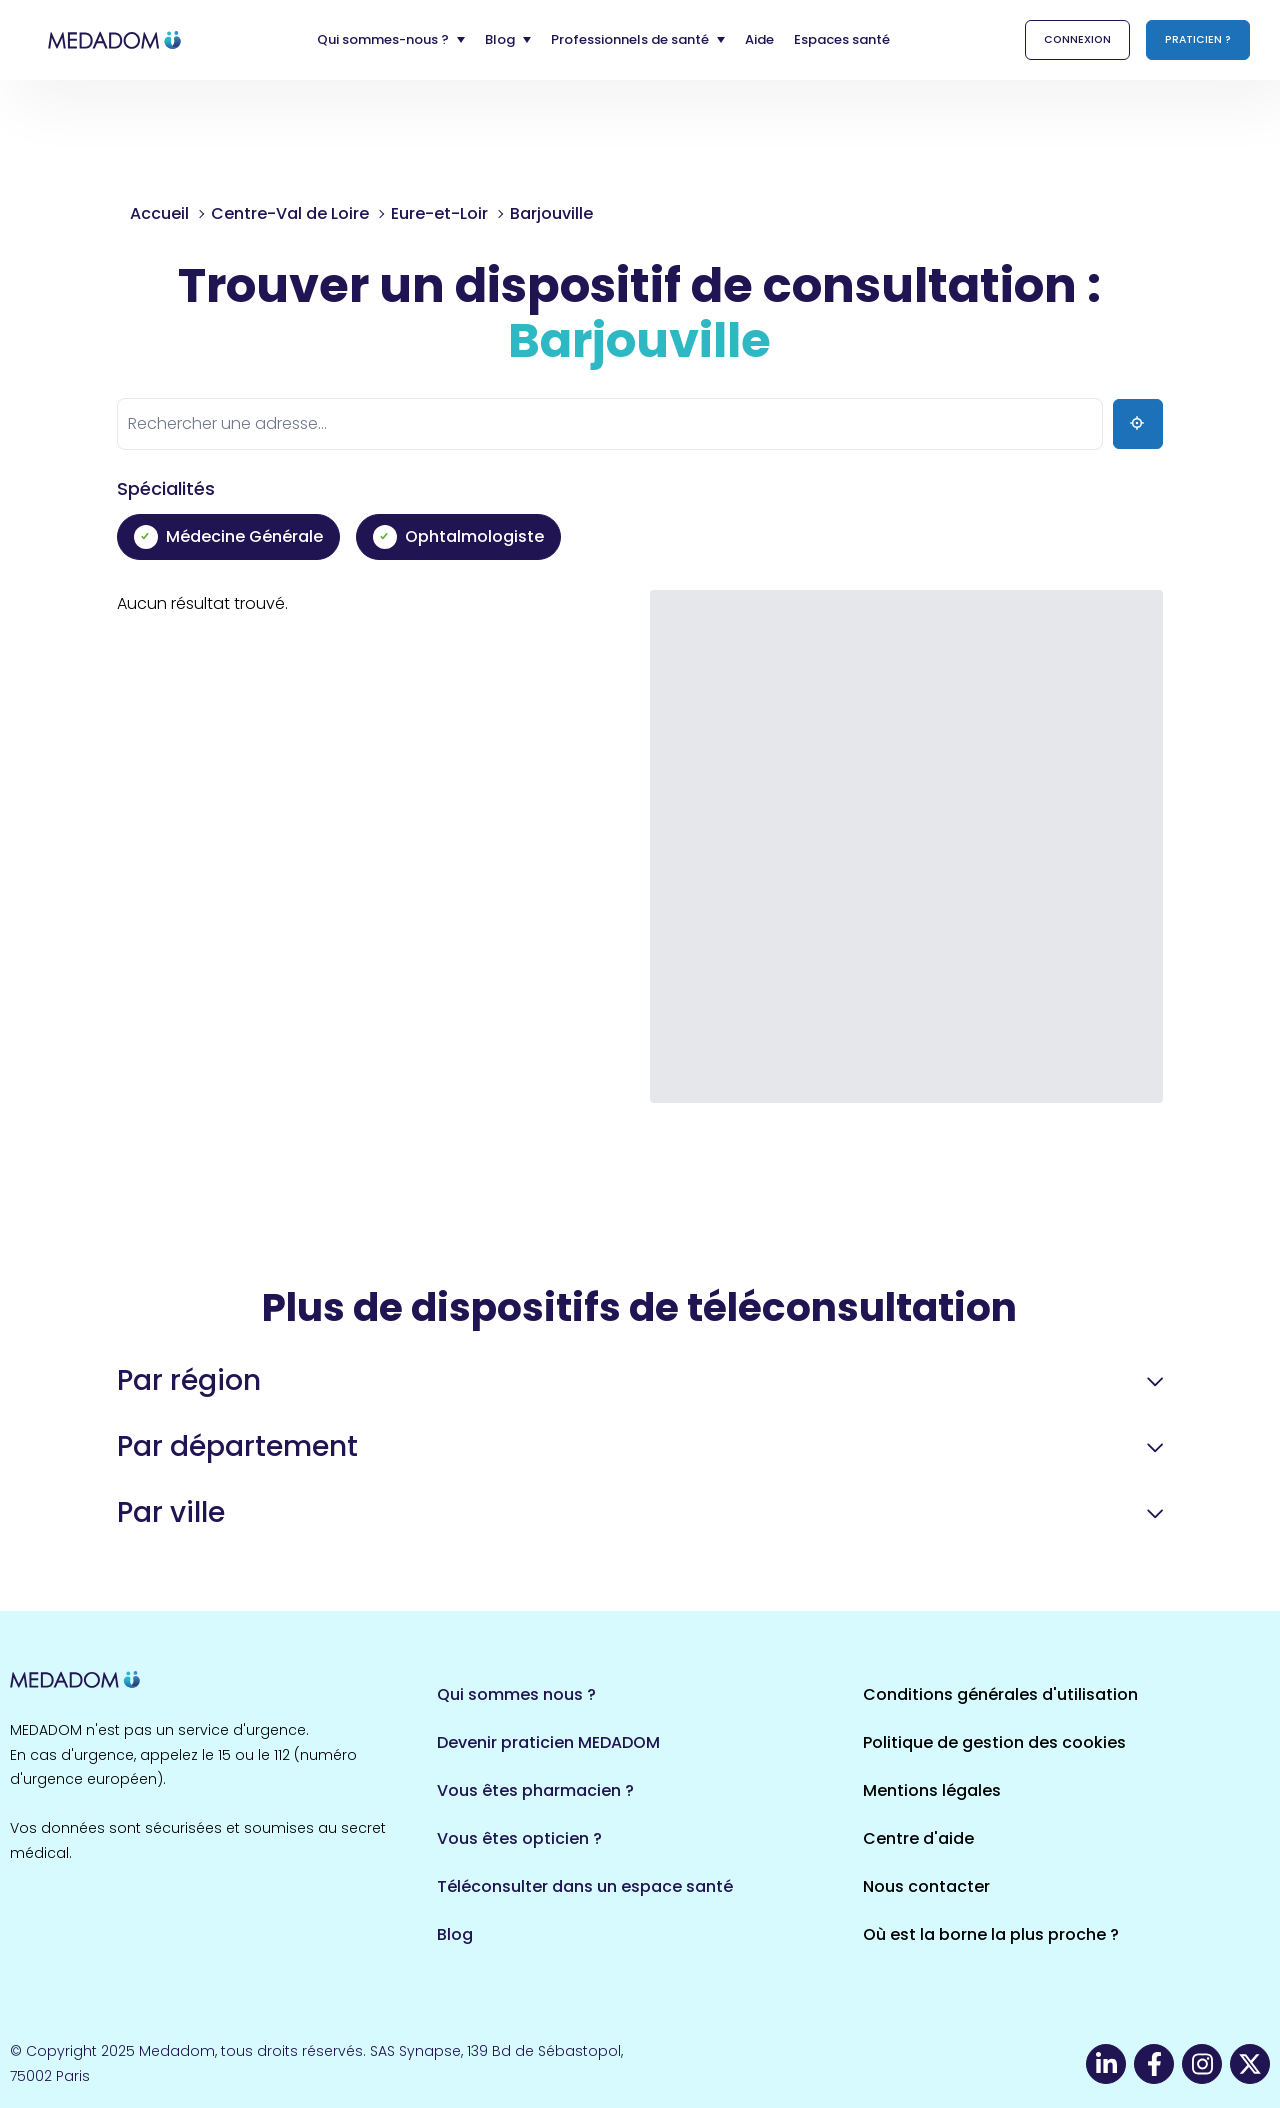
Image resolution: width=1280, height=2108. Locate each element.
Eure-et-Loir (439, 213)
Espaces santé (842, 39)
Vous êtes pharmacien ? (535, 1790)
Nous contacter (926, 1886)
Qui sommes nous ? (516, 1694)
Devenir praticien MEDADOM (548, 1742)
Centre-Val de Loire (290, 213)
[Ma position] (1138, 424)
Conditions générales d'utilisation (1000, 1694)
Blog (455, 1934)
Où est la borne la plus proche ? (991, 1934)
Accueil (159, 213)
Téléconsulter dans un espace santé (585, 1886)
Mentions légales (932, 1790)
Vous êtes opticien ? (519, 1838)
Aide (759, 39)
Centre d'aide (918, 1838)
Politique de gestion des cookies (994, 1742)
